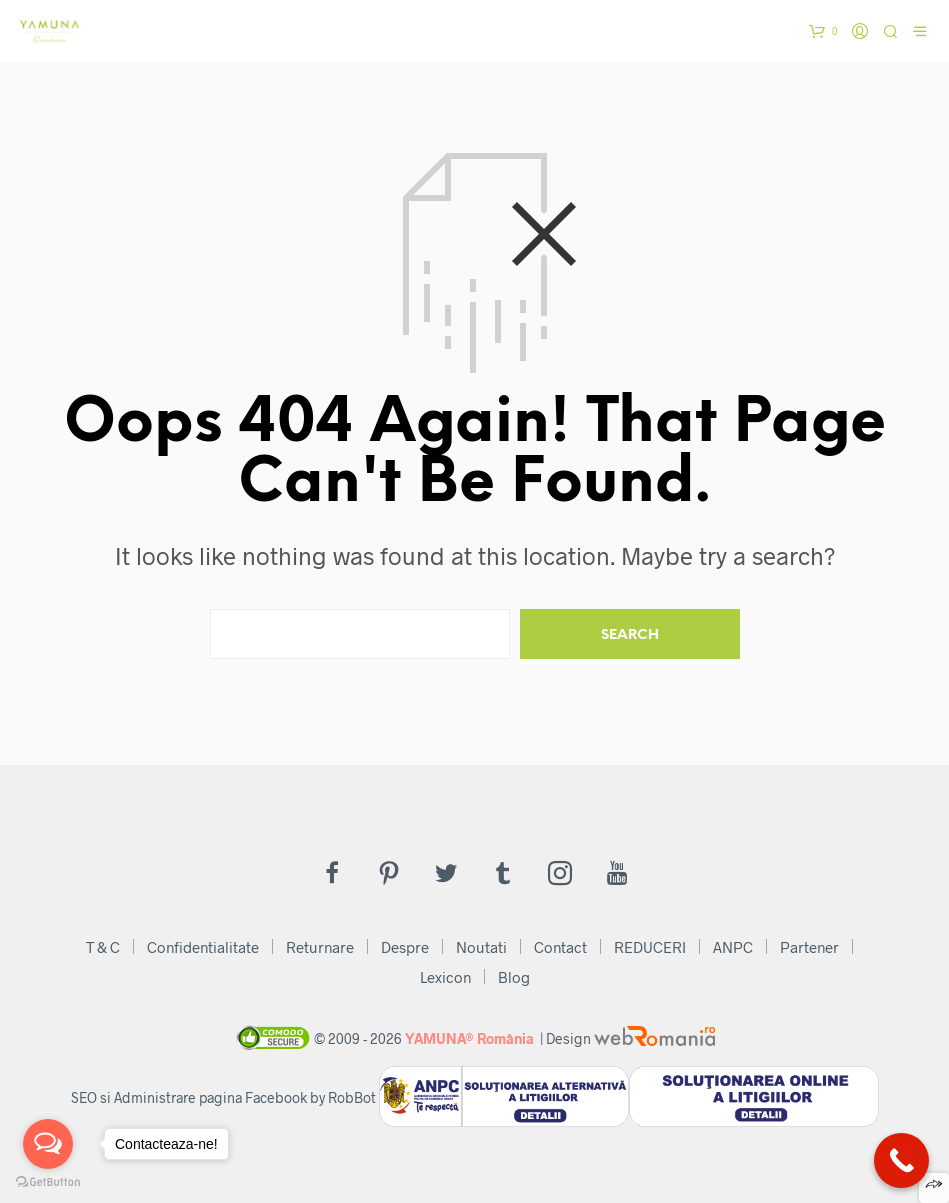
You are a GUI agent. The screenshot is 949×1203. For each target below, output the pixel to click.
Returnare (320, 947)
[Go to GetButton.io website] (48, 1182)
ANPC (733, 947)
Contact (560, 947)
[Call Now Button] (901, 1160)
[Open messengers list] (48, 1144)
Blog (514, 977)
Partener (809, 947)
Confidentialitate (203, 947)
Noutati (481, 947)
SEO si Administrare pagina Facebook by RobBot (223, 1097)
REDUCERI (650, 947)
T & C (103, 947)
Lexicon (445, 977)
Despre (405, 947)
